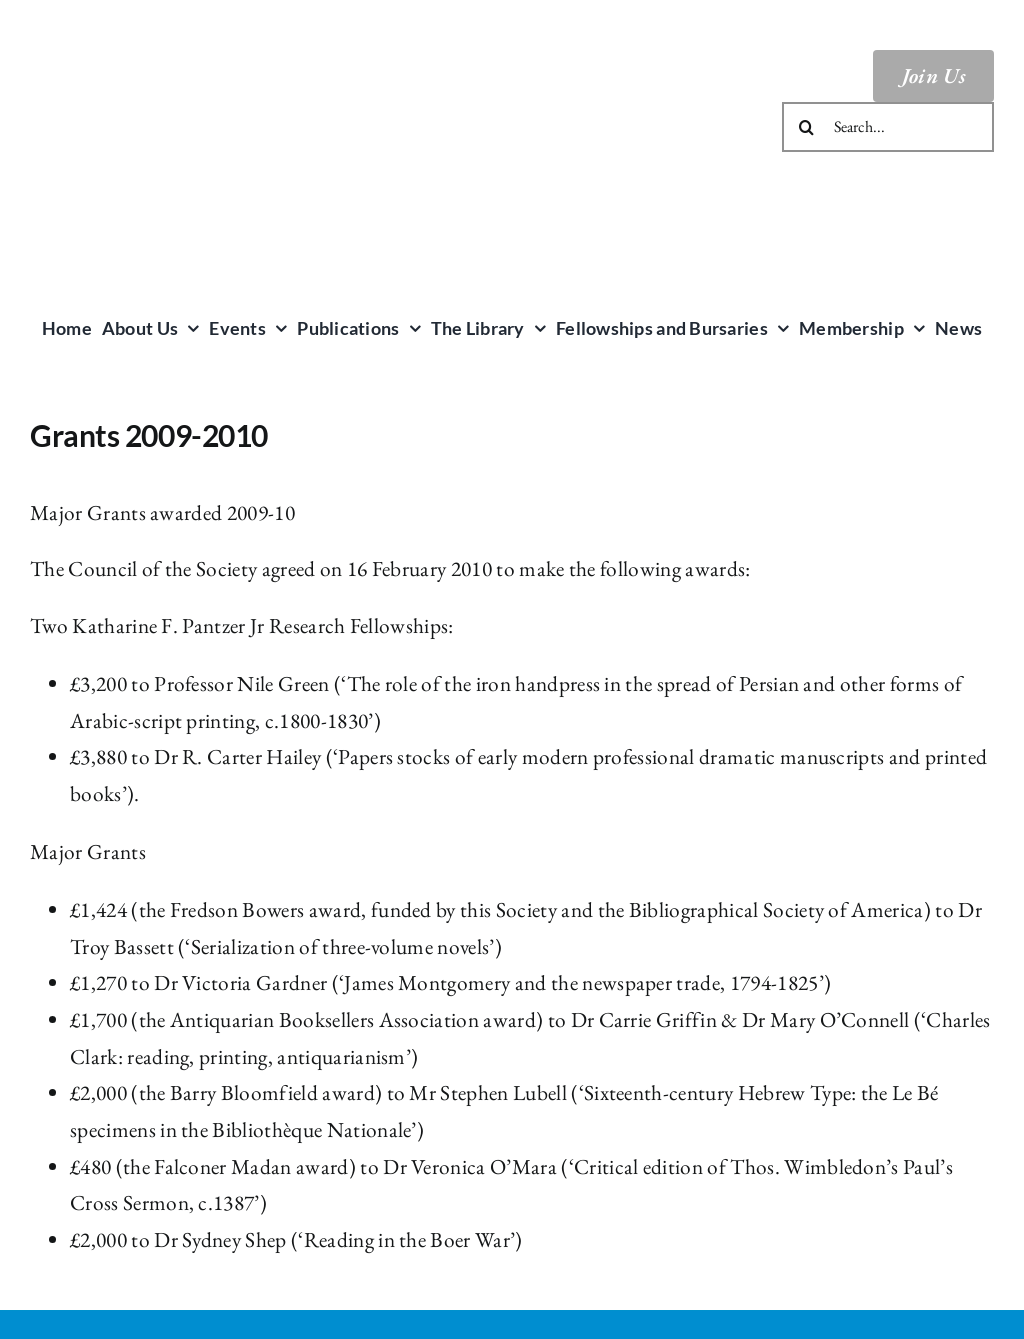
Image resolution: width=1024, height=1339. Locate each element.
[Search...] (888, 127)
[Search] (807, 127)
